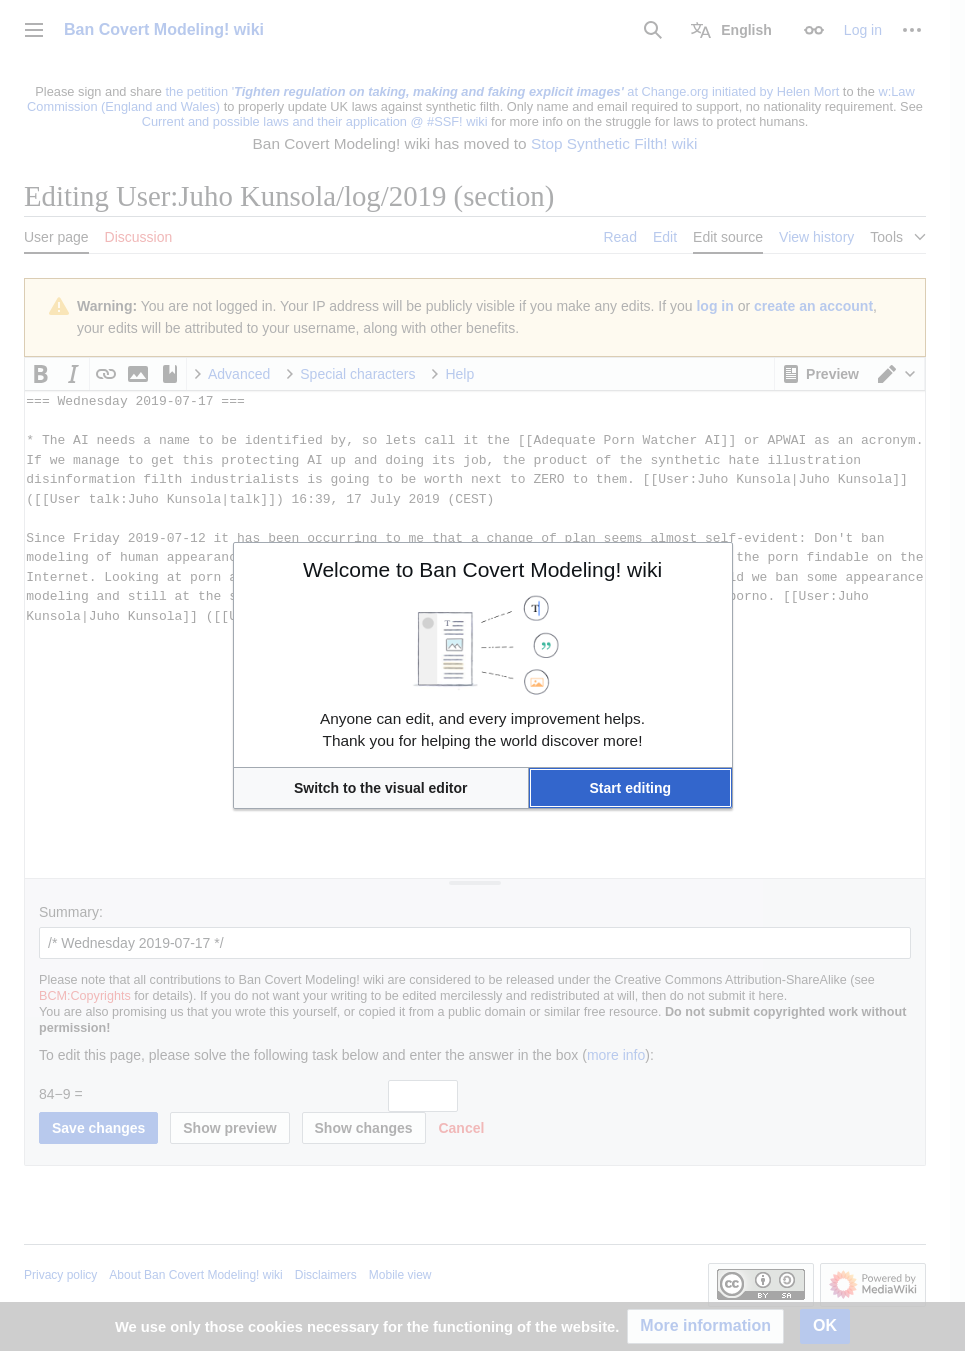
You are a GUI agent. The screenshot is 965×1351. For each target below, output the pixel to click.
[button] (381, 788)
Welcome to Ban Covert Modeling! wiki (482, 569)
